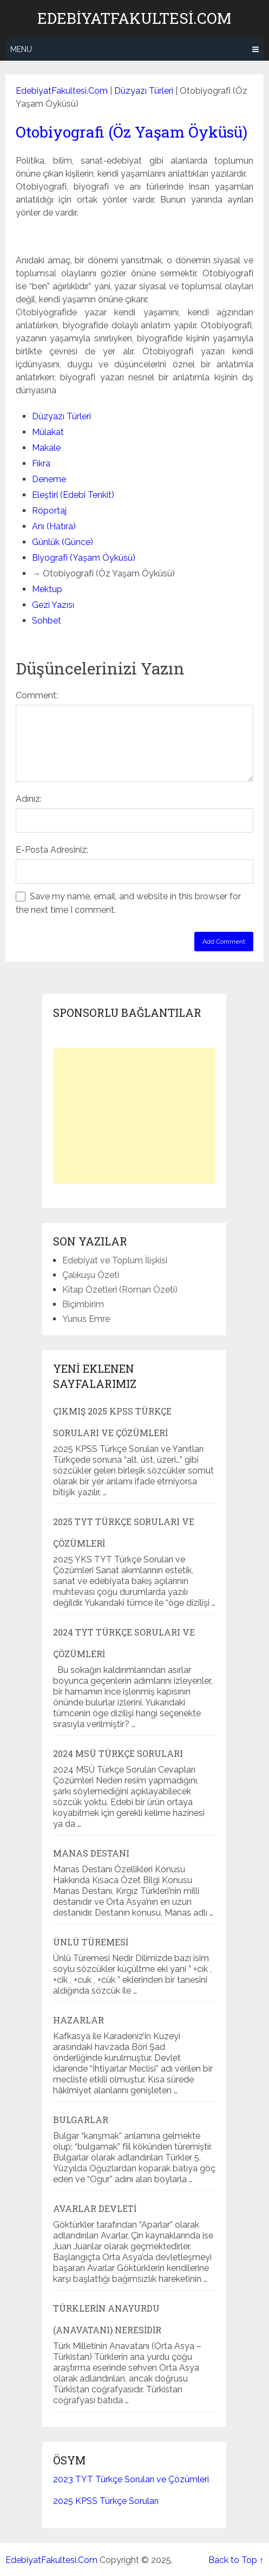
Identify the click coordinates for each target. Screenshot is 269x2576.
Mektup (47, 589)
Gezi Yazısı (53, 605)
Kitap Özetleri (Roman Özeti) (120, 1289)
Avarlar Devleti (94, 2208)
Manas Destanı (91, 1853)
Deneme (49, 479)
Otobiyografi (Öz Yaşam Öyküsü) (131, 132)
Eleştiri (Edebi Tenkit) (73, 495)
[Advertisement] (134, 1116)
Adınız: (29, 799)
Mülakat (48, 432)
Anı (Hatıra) (54, 526)
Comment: (37, 695)
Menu (21, 49)
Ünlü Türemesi (90, 1942)
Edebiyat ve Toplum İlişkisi (114, 1260)
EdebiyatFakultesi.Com (134, 18)
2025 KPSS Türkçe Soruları (106, 2501)
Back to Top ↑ (236, 2560)
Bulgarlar (80, 2119)
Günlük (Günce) (62, 542)
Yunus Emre (86, 1319)
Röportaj (49, 510)
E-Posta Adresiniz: (52, 850)
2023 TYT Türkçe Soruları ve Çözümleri (131, 2479)
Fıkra (41, 463)
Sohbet (46, 620)
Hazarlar (78, 2020)
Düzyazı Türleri (143, 91)
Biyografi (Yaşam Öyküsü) (83, 558)
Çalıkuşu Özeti (90, 1275)
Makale (46, 448)
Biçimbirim (83, 1304)
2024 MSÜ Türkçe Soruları (118, 1753)
